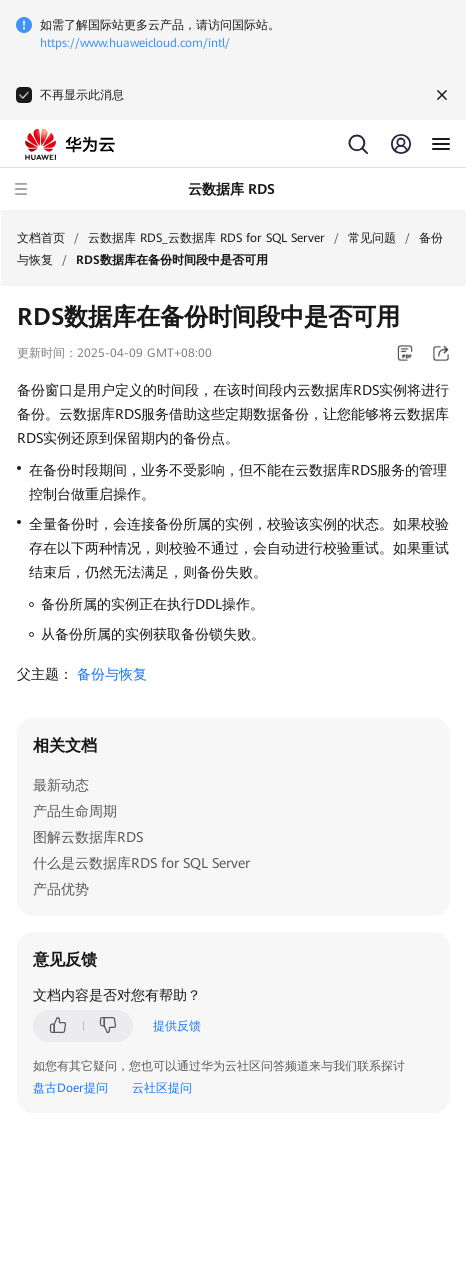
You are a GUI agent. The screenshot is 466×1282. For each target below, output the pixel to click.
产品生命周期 (75, 811)
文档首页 (41, 238)
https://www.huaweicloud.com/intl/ (135, 43)
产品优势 (61, 889)
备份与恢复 (112, 674)
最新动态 (61, 785)
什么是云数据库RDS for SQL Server (141, 863)
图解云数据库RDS (88, 837)
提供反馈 (177, 1026)
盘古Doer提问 (70, 1088)
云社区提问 (162, 1088)
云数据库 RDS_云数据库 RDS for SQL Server (206, 238)
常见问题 (372, 238)
